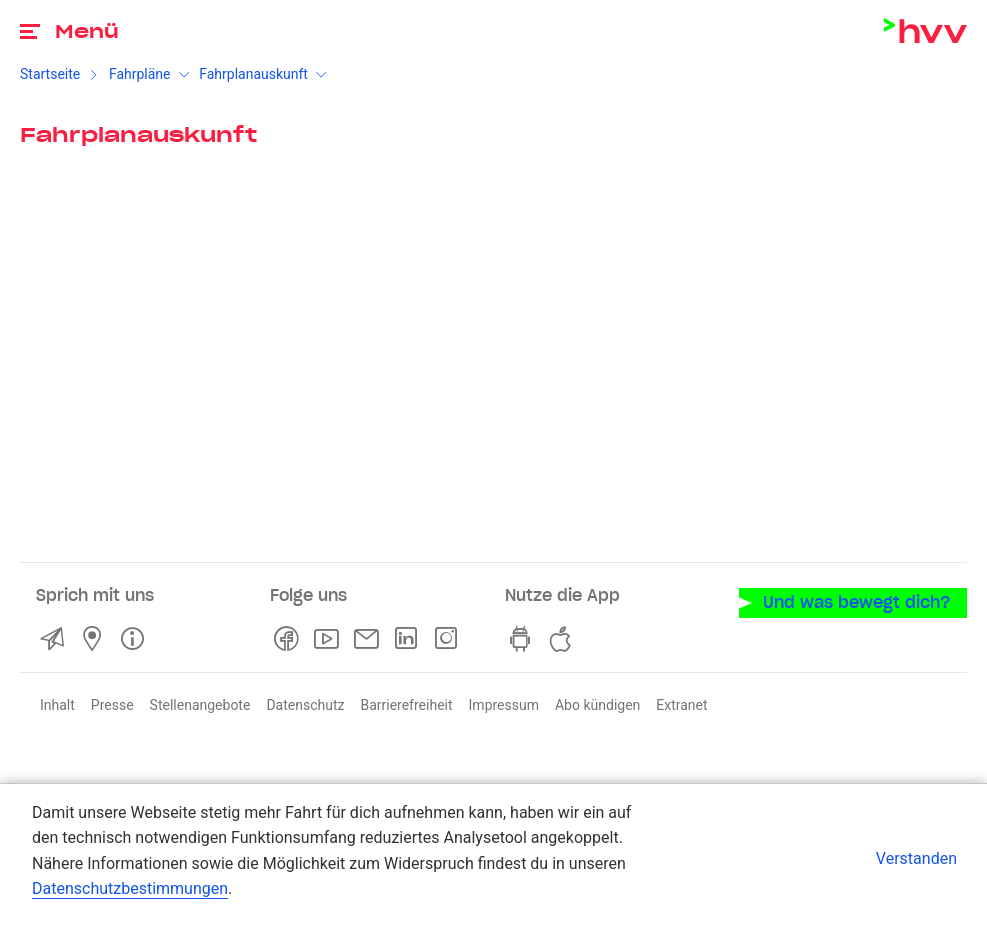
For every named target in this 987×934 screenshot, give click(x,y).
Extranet (681, 705)
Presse (112, 705)
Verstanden (916, 858)
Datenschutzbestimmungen (130, 888)
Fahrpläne (140, 74)
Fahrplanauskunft (253, 74)
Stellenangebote (200, 705)
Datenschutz (305, 705)
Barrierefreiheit (406, 705)
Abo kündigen (597, 705)
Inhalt (57, 705)
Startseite (50, 74)
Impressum (504, 705)
